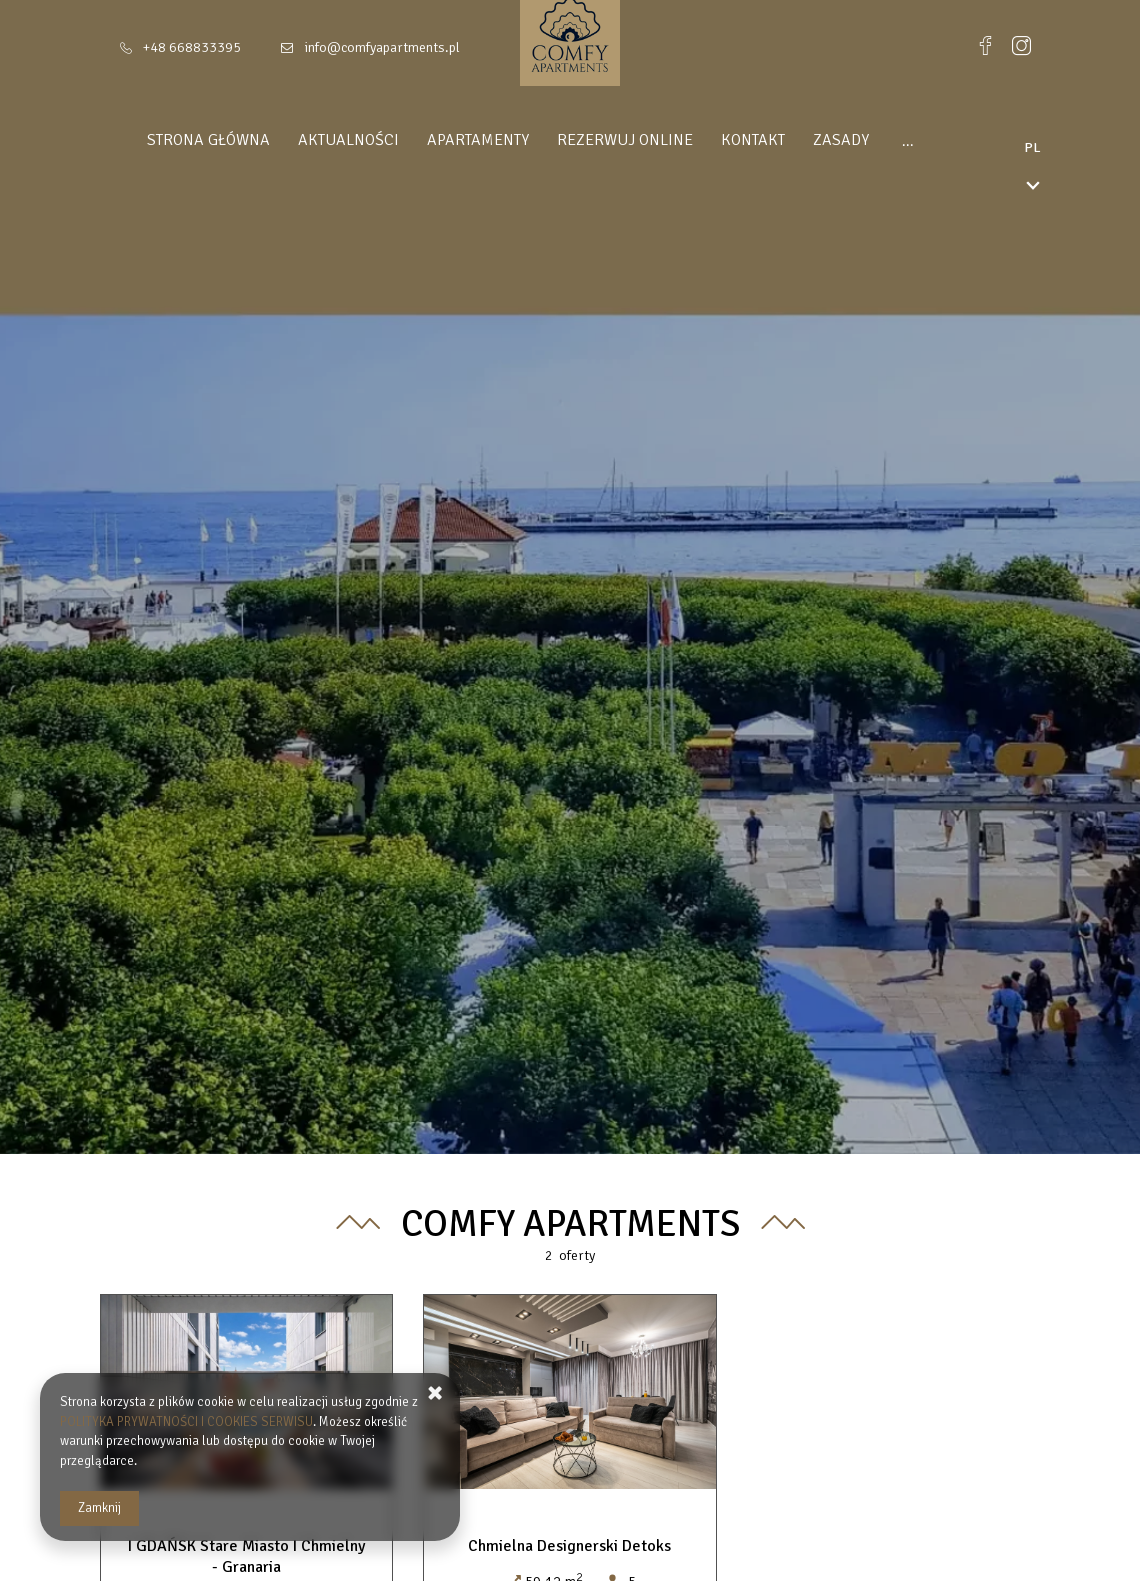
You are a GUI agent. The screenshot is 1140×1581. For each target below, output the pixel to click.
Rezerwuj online (609, 140)
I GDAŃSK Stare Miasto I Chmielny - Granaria (246, 1556)
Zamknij (99, 1508)
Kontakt (737, 140)
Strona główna (192, 140)
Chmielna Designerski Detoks (569, 1546)
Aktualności (332, 140)
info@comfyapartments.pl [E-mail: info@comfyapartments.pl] (382, 47)
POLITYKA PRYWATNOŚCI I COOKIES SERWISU (186, 1422)
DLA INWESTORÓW (945, 140)
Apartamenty (462, 140)
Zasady (825, 140)
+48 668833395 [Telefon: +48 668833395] (192, 47)
